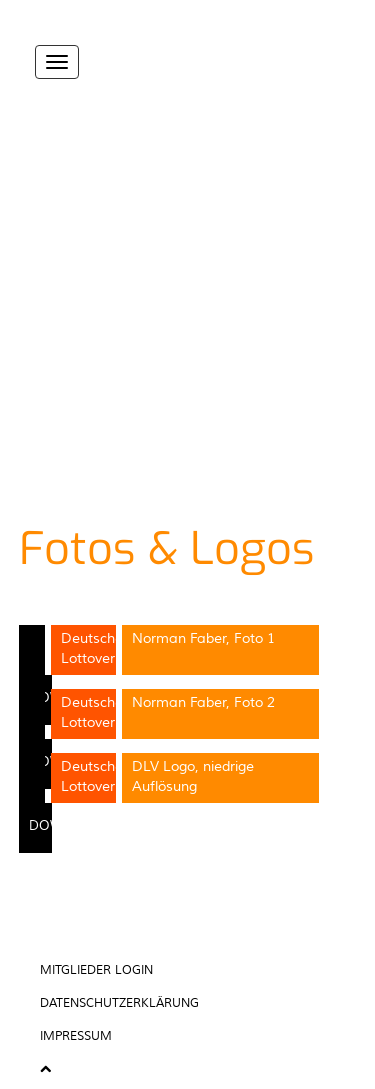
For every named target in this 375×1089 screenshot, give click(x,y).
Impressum (76, 1036)
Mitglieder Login (96, 970)
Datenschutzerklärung (119, 1003)
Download (69, 826)
